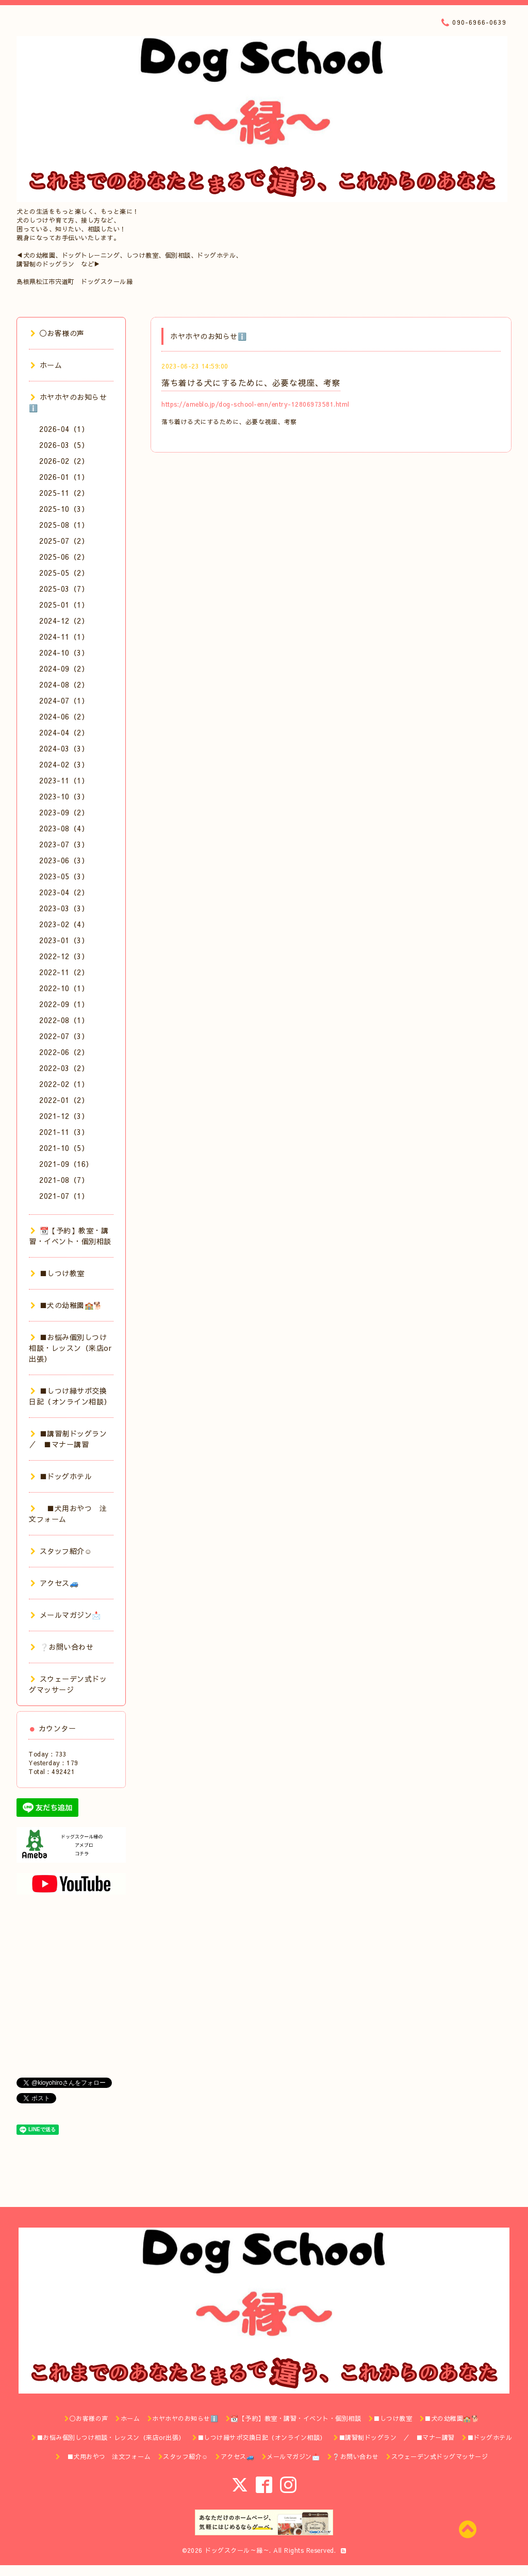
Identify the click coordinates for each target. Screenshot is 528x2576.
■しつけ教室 (57, 1273)
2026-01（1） (64, 477)
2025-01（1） (64, 604)
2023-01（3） (64, 940)
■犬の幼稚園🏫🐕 (66, 1305)
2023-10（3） (64, 796)
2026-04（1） (64, 429)
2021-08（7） (64, 1180)
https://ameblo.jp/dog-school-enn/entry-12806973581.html (255, 404)
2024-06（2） (64, 716)
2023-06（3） (64, 860)
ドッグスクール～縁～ (237, 2550)
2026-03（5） (64, 445)
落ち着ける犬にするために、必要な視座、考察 (250, 382)
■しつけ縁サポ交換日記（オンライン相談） (70, 1396)
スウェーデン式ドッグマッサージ (68, 1684)
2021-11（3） (64, 1132)
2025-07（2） (64, 541)
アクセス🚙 (54, 1583)
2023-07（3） (64, 844)
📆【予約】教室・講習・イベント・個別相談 (70, 1235)
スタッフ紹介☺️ (61, 1551)
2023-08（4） (64, 828)
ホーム (46, 365)
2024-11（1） (64, 636)
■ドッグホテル (61, 1476)
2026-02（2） (64, 461)
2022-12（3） (64, 956)
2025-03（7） (64, 588)
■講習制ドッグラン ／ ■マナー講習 (71, 1438)
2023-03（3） (64, 908)
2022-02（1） (64, 1084)
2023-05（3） (64, 876)
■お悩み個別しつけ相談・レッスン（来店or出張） (70, 1348)
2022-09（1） (64, 1004)
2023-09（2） (64, 812)
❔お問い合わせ (61, 1647)
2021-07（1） (64, 1196)
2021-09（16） (66, 1164)
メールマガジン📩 (65, 1615)
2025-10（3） (64, 509)
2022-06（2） (64, 1052)
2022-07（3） (64, 1036)
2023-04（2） (64, 892)
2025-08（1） (64, 525)
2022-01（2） (64, 1100)
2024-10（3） (64, 652)
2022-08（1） (64, 1020)
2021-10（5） (64, 1148)
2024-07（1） (64, 700)
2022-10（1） (64, 988)
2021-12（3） (64, 1116)
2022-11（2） (64, 972)
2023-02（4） (64, 924)
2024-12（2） (64, 620)
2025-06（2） (64, 556)
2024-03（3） (64, 748)
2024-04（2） (64, 732)
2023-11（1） (64, 780)
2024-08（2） (64, 684)
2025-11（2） (64, 493)
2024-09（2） (64, 668)
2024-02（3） (64, 764)
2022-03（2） (64, 1068)
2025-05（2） (64, 572)
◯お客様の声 (57, 333)
